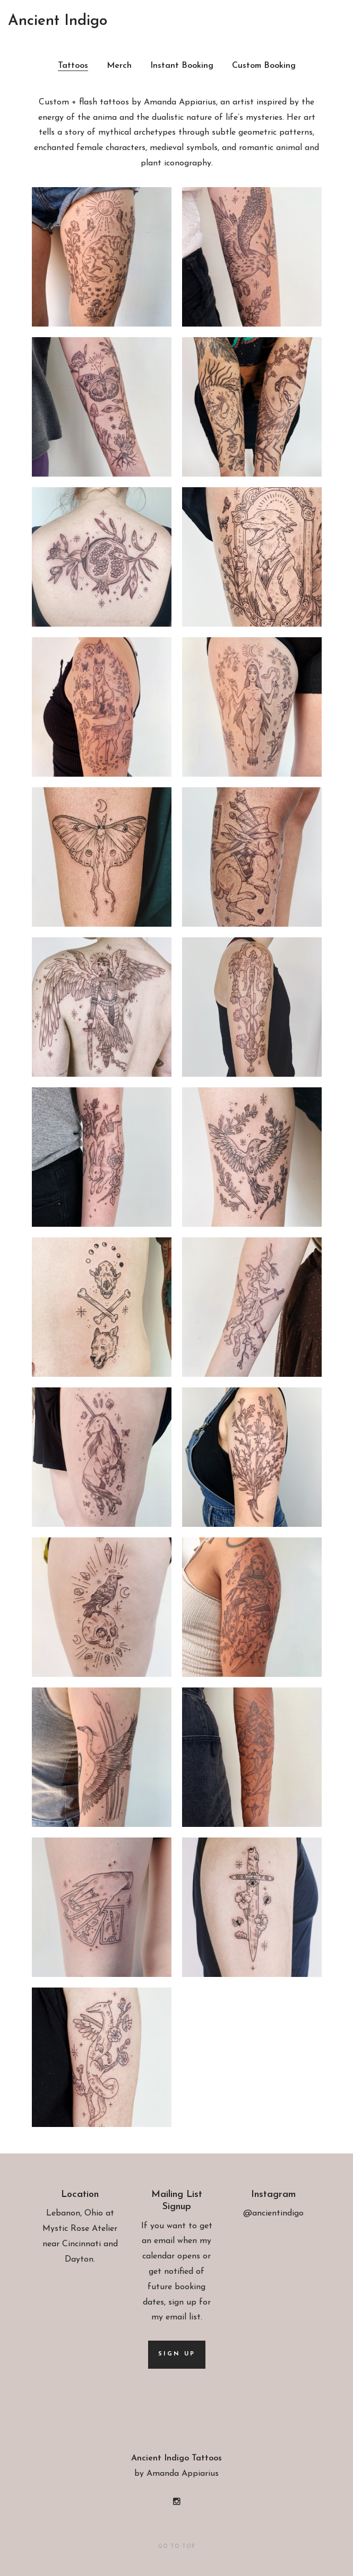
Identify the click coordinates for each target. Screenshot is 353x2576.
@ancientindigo (273, 2213)
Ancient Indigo (57, 21)
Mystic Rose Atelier (79, 2229)
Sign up (176, 2354)
